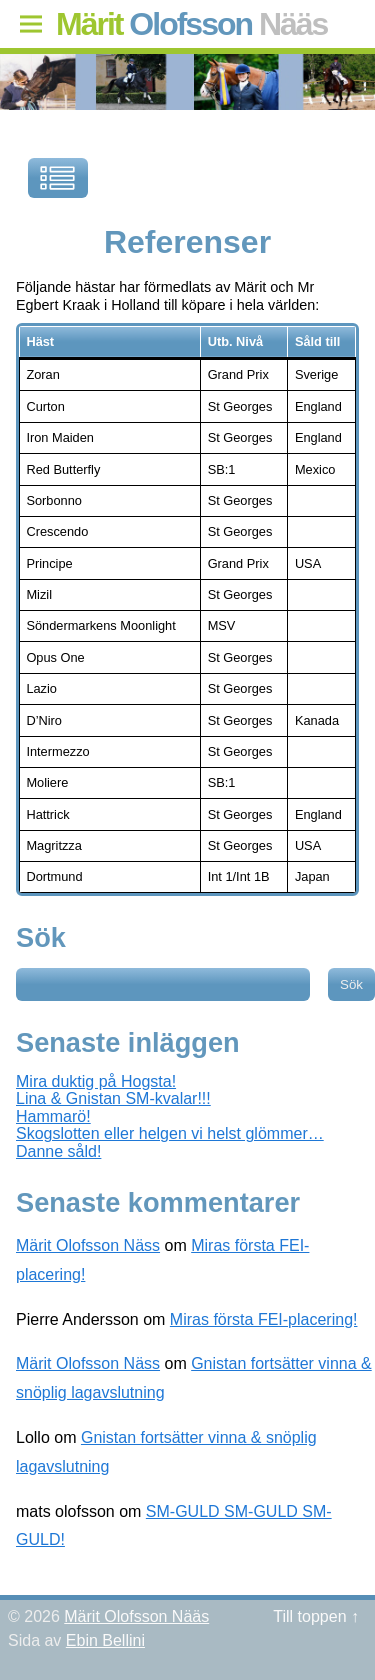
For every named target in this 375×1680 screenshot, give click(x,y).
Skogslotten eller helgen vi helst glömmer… (170, 1133)
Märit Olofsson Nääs (136, 1616)
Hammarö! (53, 1116)
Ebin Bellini (105, 1640)
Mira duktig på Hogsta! (96, 1081)
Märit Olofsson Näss (88, 1245)
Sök (41, 937)
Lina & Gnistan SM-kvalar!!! (113, 1098)
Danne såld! (58, 1151)
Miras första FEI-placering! (264, 1319)
